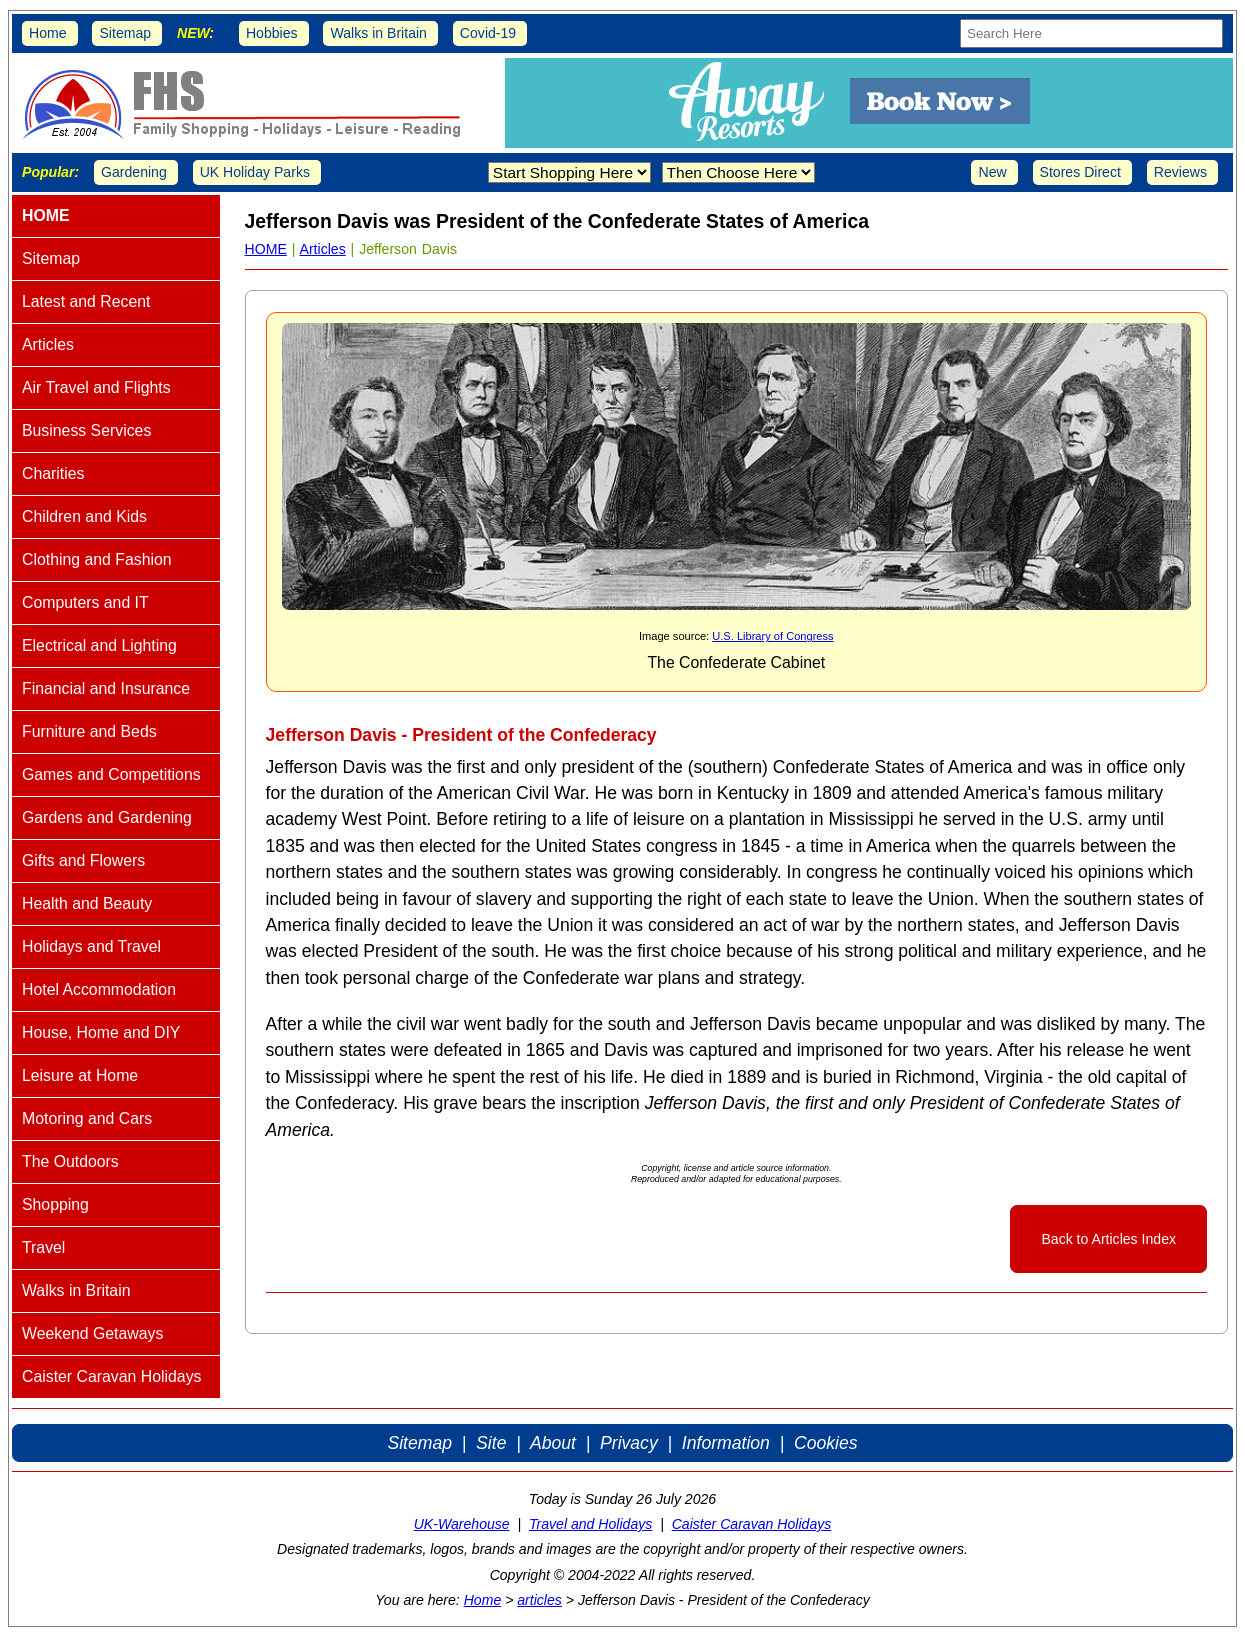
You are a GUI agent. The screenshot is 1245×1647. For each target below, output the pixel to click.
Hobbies (272, 33)
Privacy (629, 1443)
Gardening (134, 172)
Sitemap (125, 33)
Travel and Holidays (590, 1524)
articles (539, 1600)
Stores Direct (1080, 172)
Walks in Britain (378, 33)
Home (48, 33)
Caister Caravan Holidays (752, 1524)
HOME (266, 249)
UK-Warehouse (462, 1524)
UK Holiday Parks (255, 172)
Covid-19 (488, 33)
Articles (323, 249)
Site (491, 1443)
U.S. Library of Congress (772, 636)
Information (726, 1443)
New (992, 172)
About (553, 1443)
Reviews (1180, 172)
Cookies (826, 1443)
